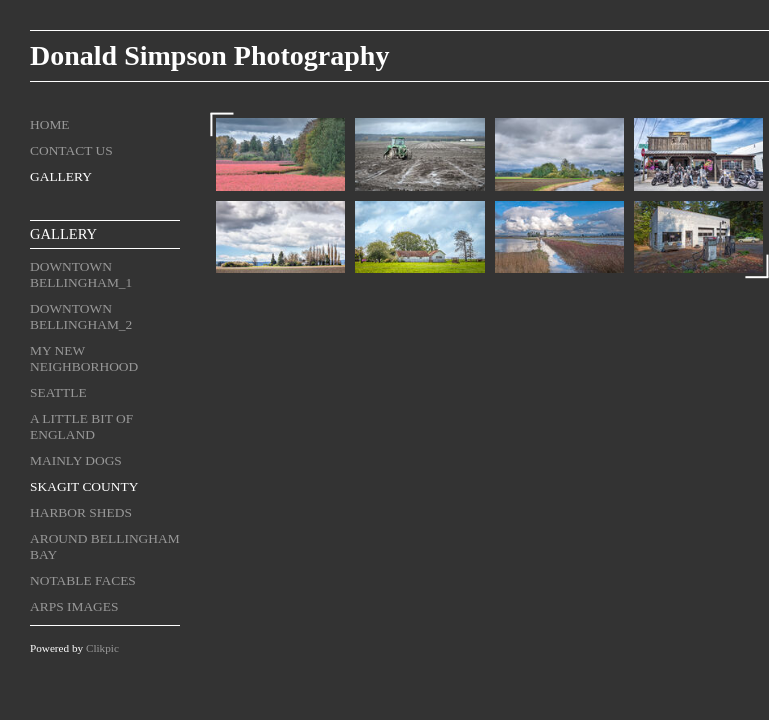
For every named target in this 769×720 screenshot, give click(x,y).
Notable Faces (83, 580)
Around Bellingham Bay (105, 546)
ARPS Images (74, 606)
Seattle (58, 392)
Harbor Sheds (81, 512)
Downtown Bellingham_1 (81, 274)
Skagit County (84, 486)
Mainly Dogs (76, 460)
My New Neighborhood (84, 358)
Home (50, 124)
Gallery (61, 176)
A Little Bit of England (81, 426)
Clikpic (102, 648)
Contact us (71, 150)
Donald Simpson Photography (209, 55)
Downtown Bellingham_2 (81, 316)
